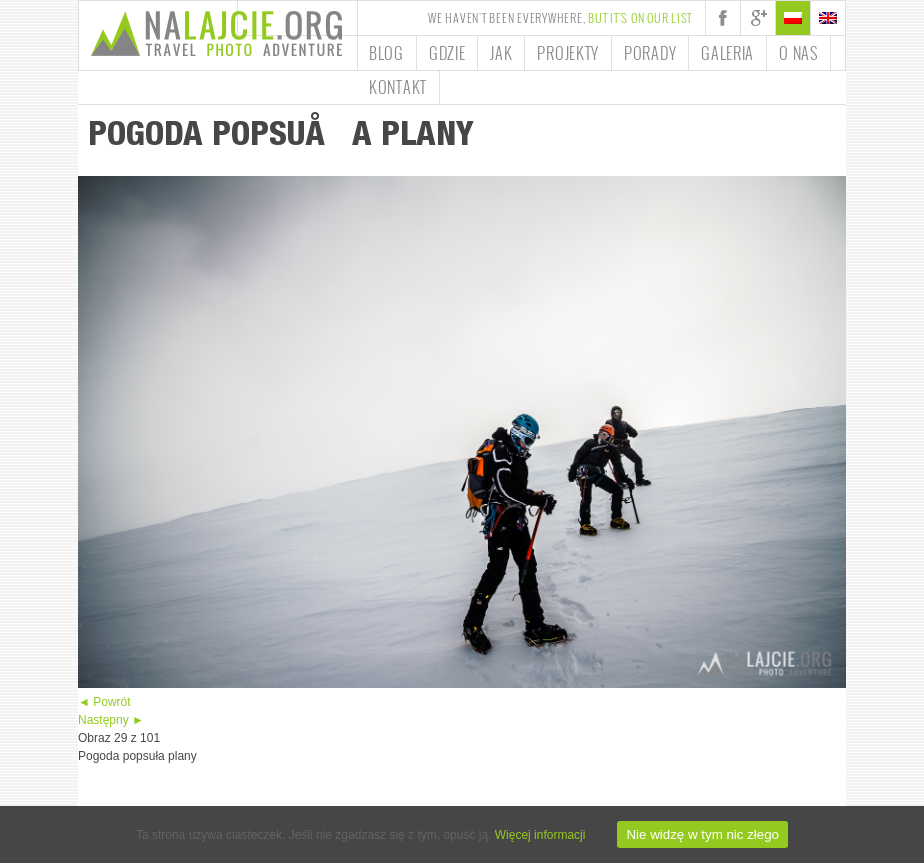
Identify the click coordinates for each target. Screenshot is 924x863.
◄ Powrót (104, 702)
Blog (386, 53)
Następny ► (111, 720)
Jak (501, 53)
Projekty (568, 53)
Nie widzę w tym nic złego (702, 834)
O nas (798, 53)
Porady (650, 53)
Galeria (727, 53)
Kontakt (398, 87)
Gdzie (447, 53)
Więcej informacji (540, 835)
